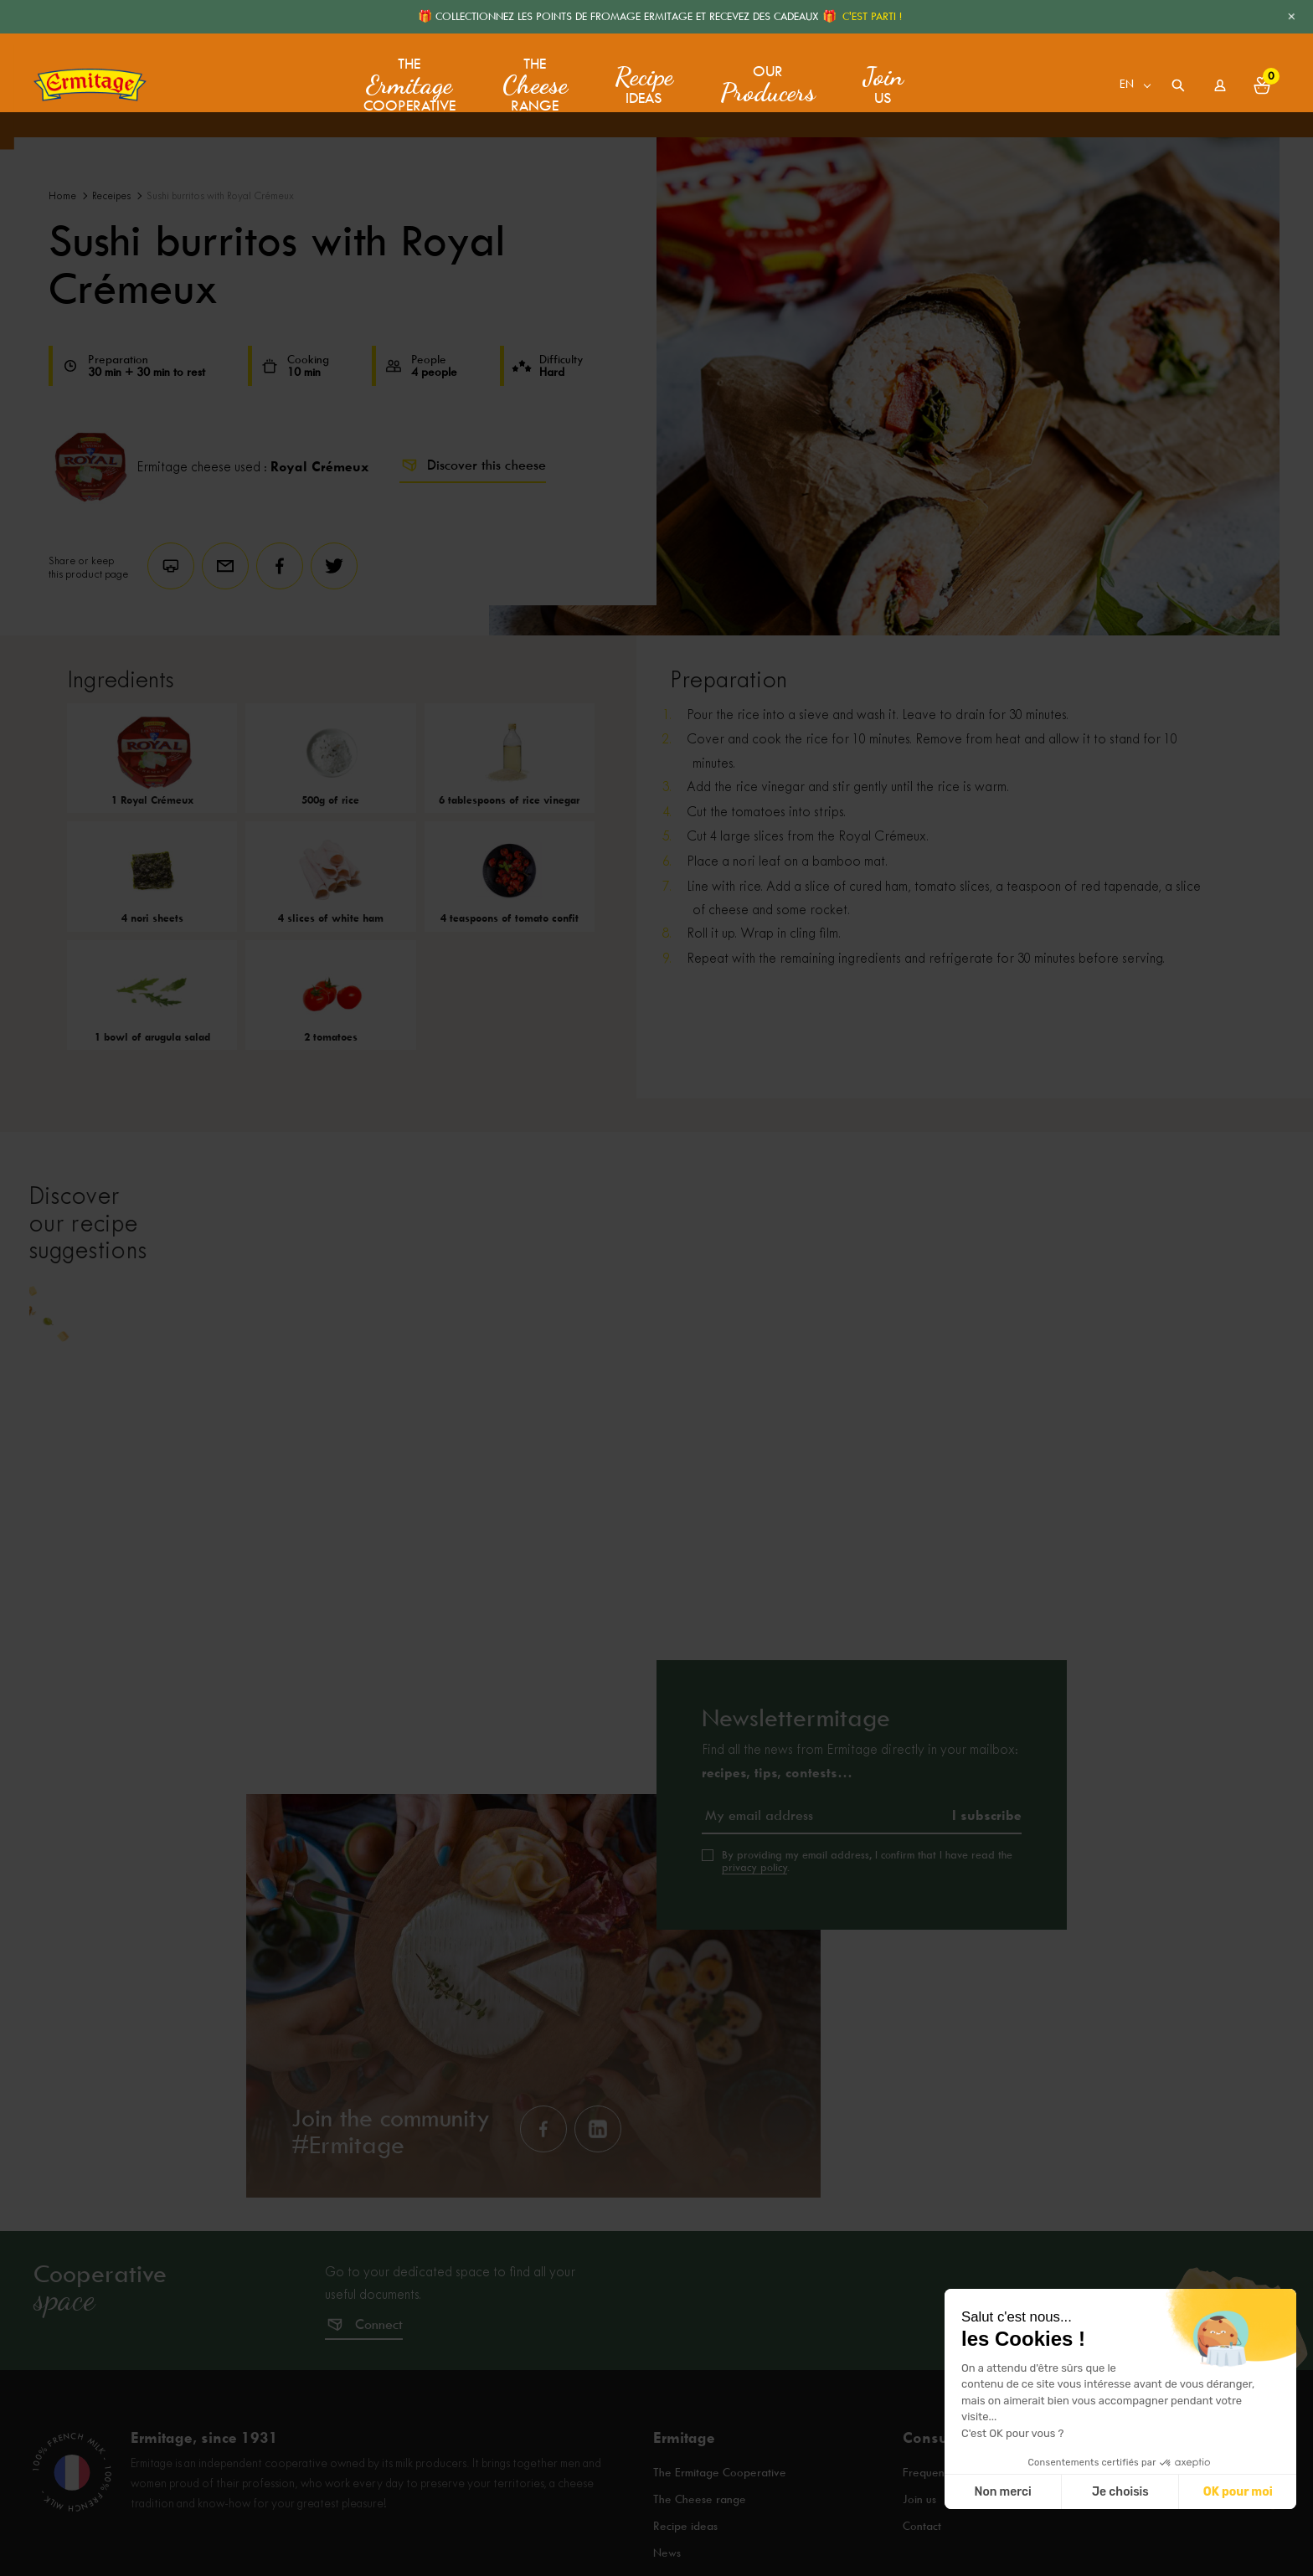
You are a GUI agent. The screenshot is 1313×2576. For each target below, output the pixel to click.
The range (531, 80)
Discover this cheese (472, 465)
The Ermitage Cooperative (723, 2529)
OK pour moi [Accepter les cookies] (1238, 2492)
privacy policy (754, 1921)
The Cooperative (409, 80)
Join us (920, 2551)
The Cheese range (701, 2551)
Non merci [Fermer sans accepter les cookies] (1002, 2492)
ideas (640, 79)
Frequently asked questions (974, 2529)
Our (764, 79)
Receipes (111, 196)
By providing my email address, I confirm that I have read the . (867, 1916)
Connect (379, 2380)
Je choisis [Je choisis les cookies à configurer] (1120, 2492)
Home (62, 196)
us (879, 79)
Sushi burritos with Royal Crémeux (220, 196)
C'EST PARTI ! (872, 16)
